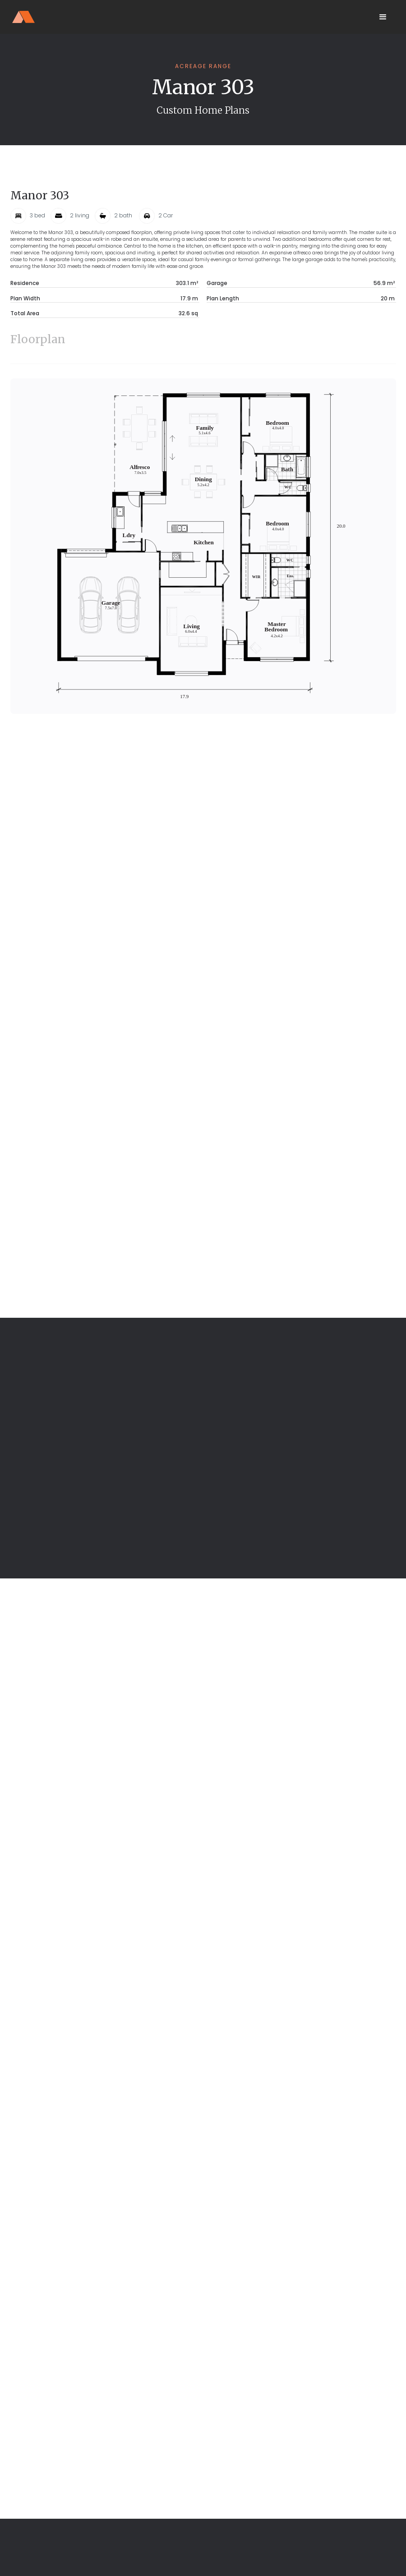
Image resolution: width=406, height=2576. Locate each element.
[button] (383, 17)
